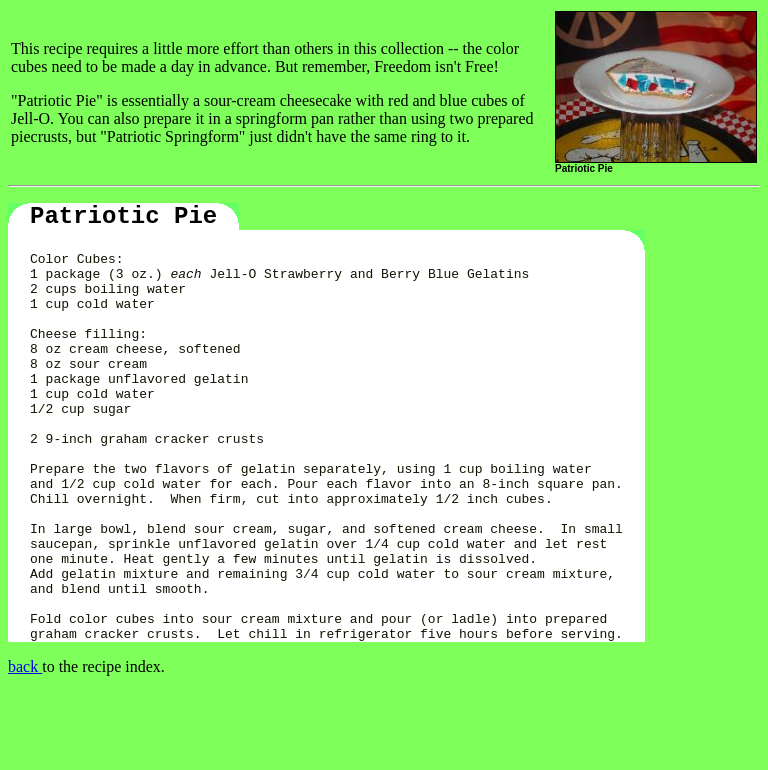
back (25, 744)
